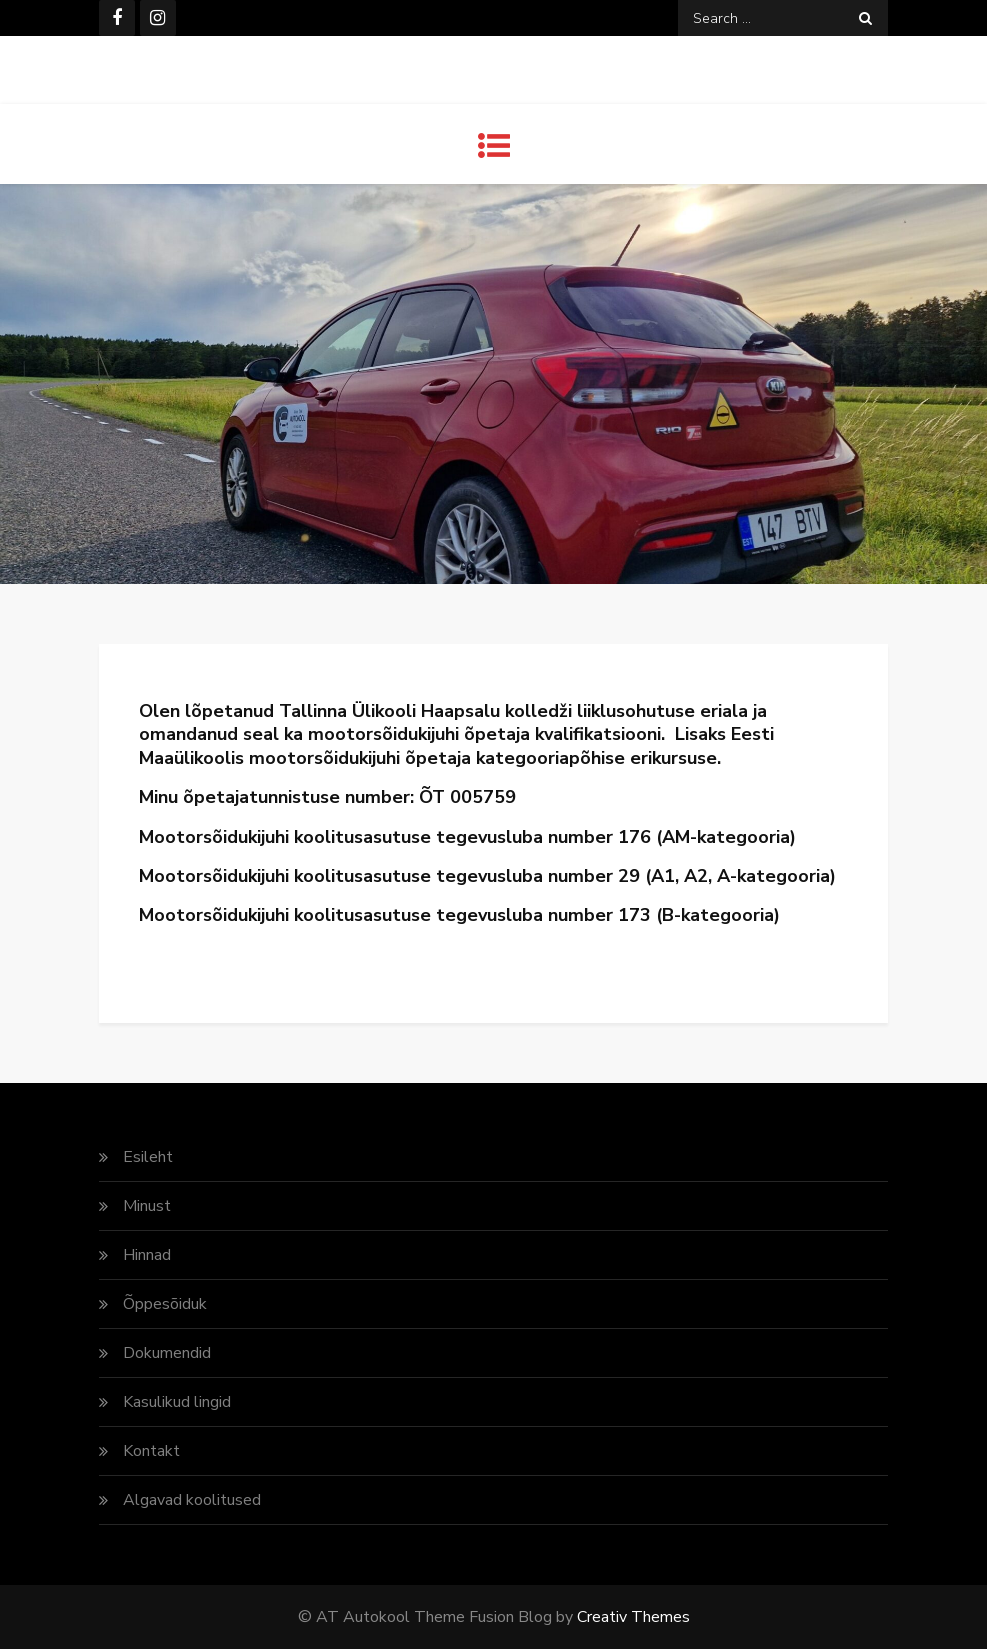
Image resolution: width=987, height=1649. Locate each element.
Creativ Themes (633, 1617)
